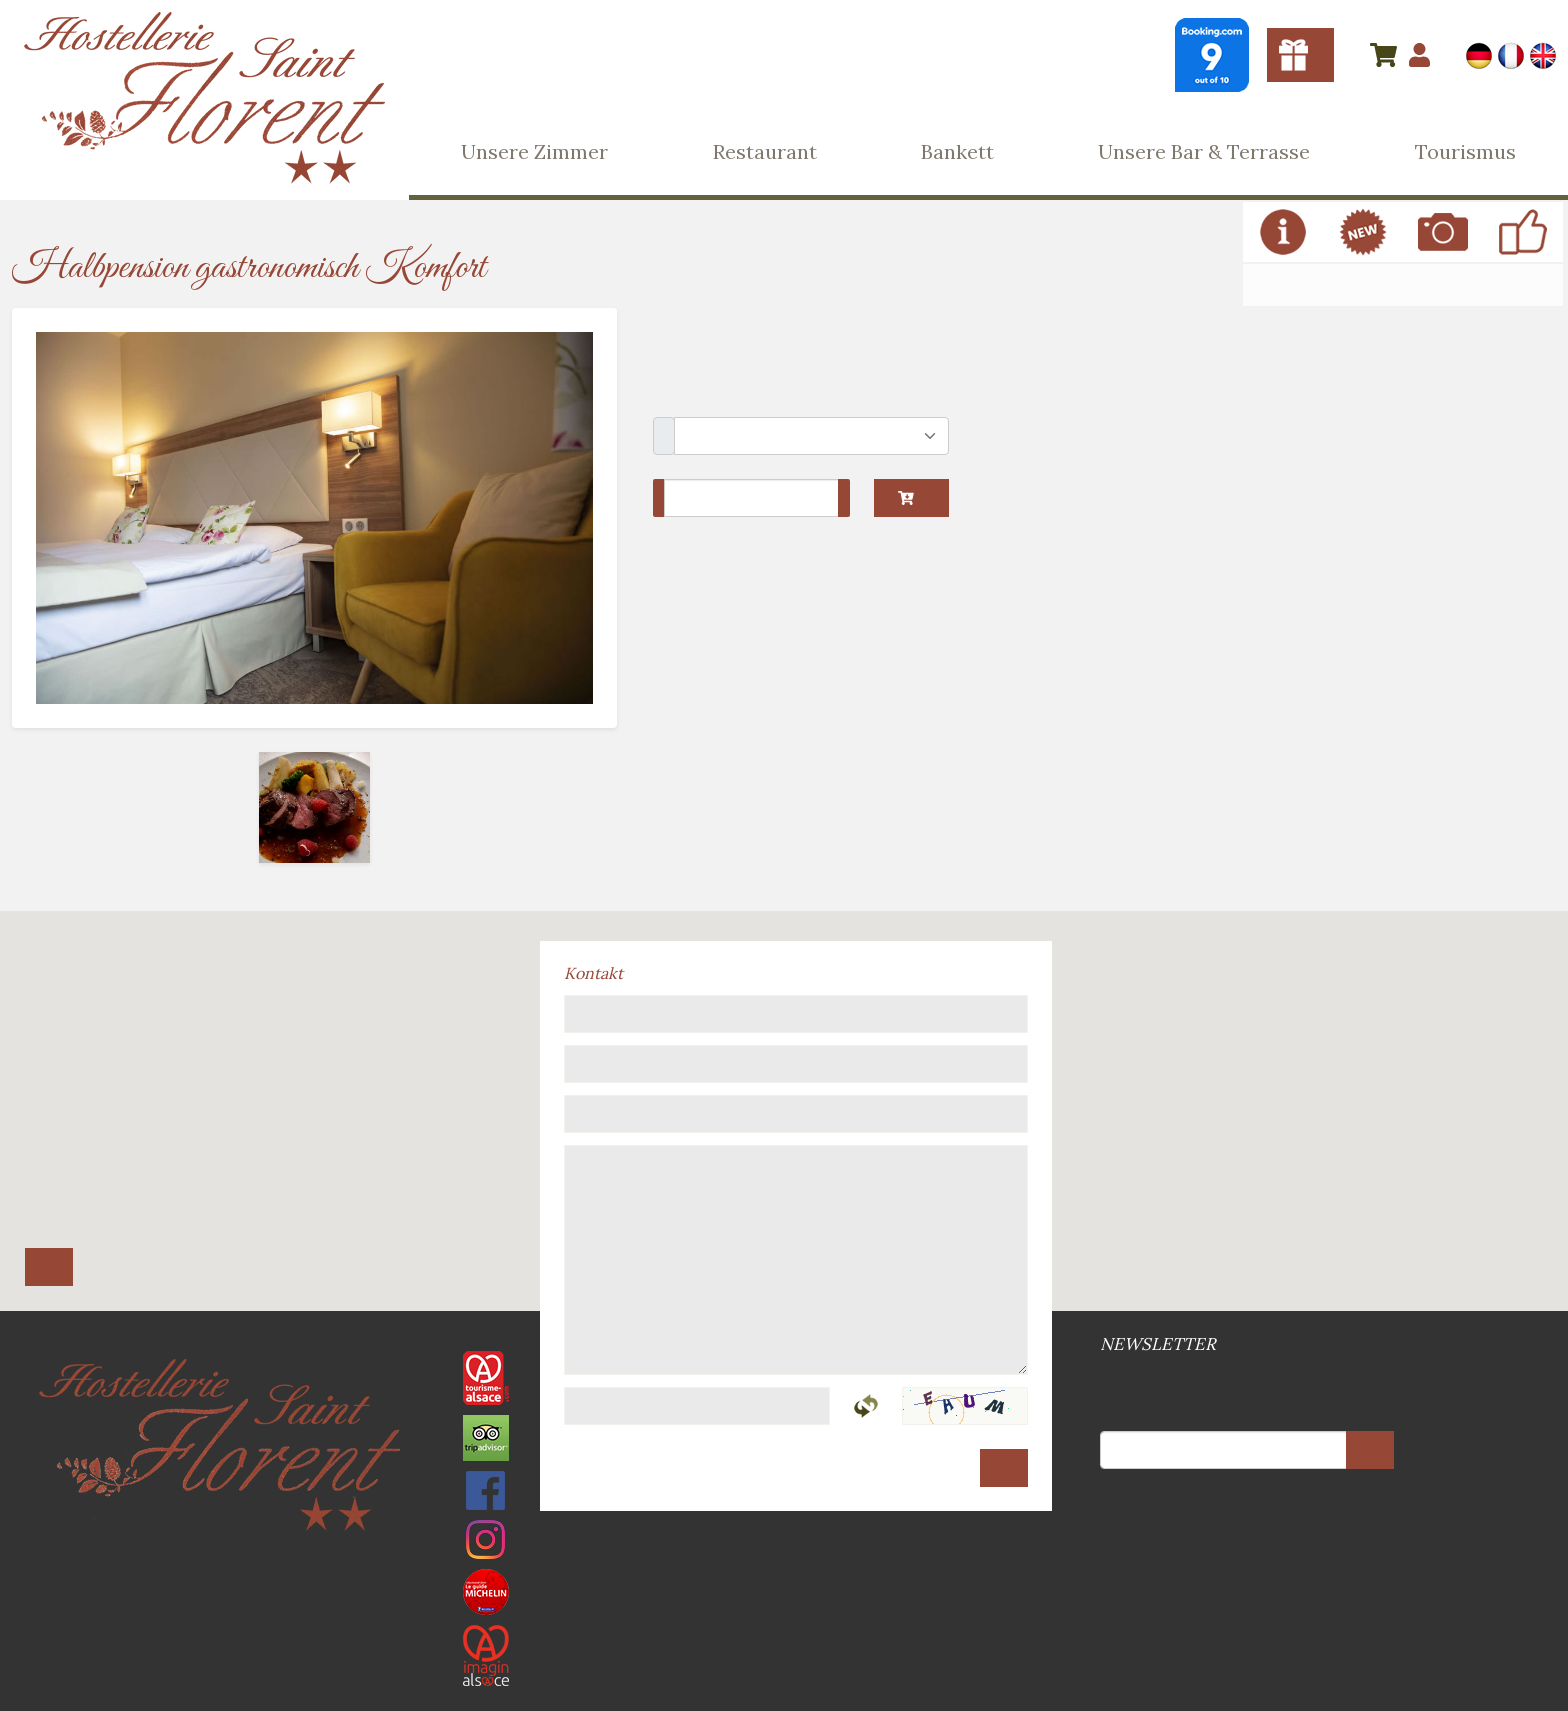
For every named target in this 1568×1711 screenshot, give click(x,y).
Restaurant (765, 151)
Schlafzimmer (664, 436)
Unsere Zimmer (534, 151)
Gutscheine (1300, 55)
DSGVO (790, 1544)
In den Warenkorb (906, 498)
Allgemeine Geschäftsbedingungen (778, 1544)
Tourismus (1465, 151)
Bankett (957, 151)
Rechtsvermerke (782, 1544)
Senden (1004, 1468)
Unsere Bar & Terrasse (1204, 151)
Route (49, 1267)
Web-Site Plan (786, 1544)
